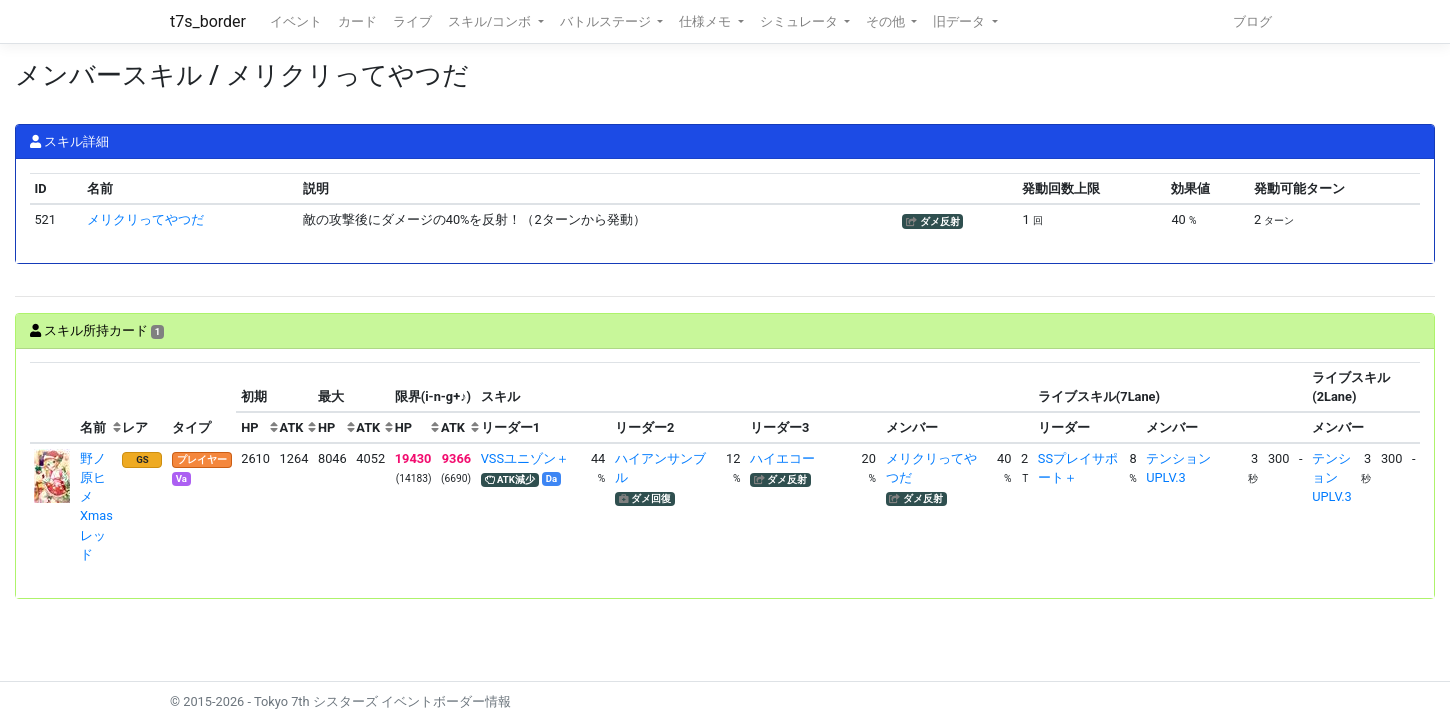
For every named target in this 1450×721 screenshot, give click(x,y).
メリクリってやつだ (145, 219)
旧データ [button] (960, 21)
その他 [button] (887, 21)
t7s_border (208, 21)
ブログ (1252, 21)
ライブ (412, 21)
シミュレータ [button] (800, 21)
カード (357, 21)
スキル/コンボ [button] (491, 21)
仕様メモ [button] (706, 21)
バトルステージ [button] (607, 21)
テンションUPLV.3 (1331, 477)
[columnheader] (53, 403)
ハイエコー (782, 458)
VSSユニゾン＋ (525, 458)
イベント (296, 21)
